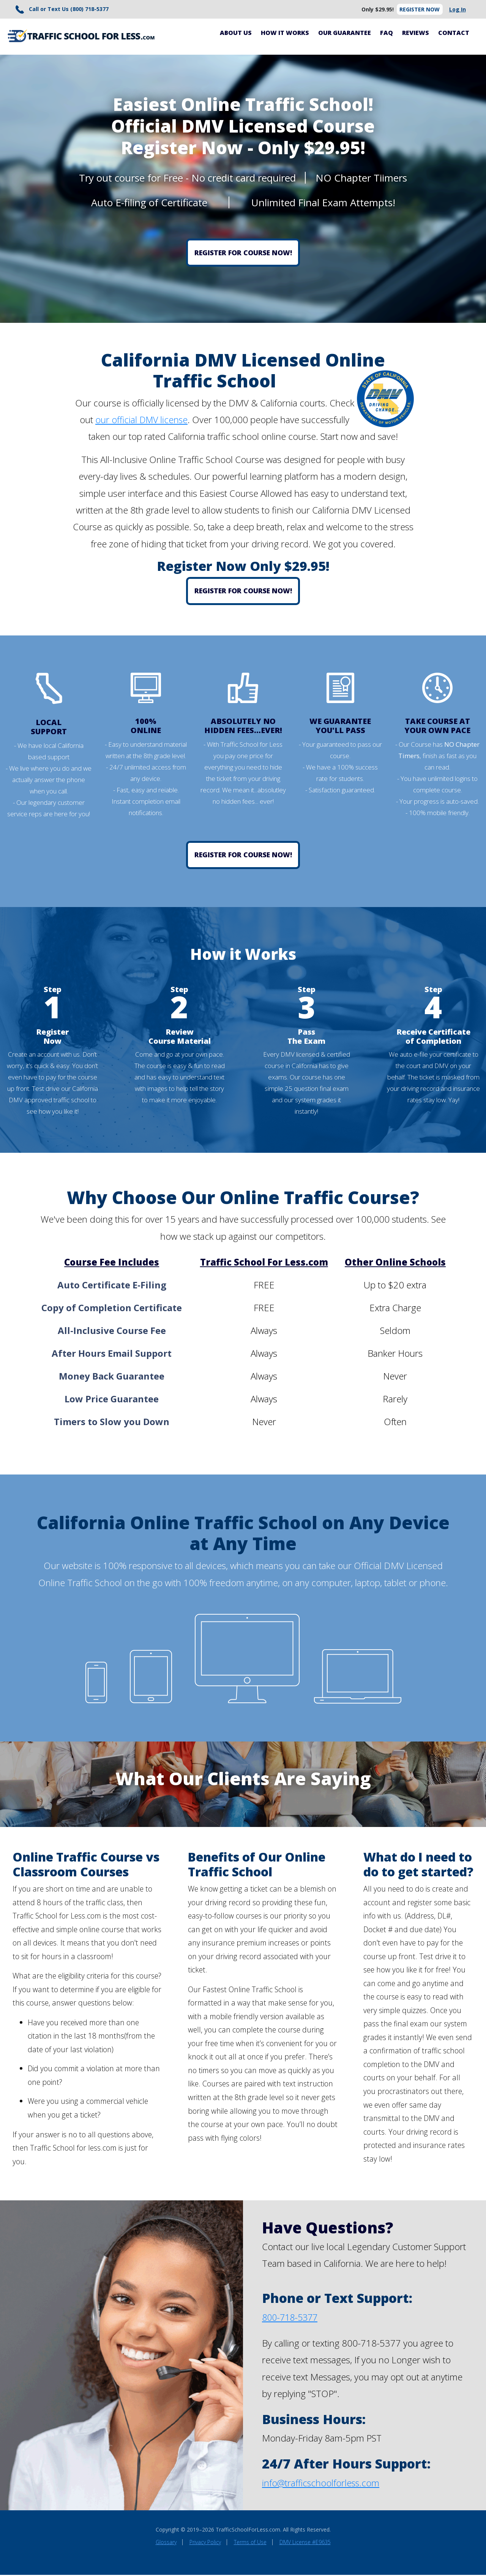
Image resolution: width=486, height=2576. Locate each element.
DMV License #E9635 (305, 2543)
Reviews (415, 34)
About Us (236, 34)
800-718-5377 (291, 2318)
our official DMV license (141, 420)
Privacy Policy (205, 2543)
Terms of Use (250, 2543)
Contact (453, 34)
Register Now (418, 9)
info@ (273, 2484)
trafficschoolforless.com (333, 2484)
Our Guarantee (344, 34)
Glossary (166, 2543)
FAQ (386, 34)
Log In (457, 9)
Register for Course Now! (243, 253)
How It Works (285, 34)
